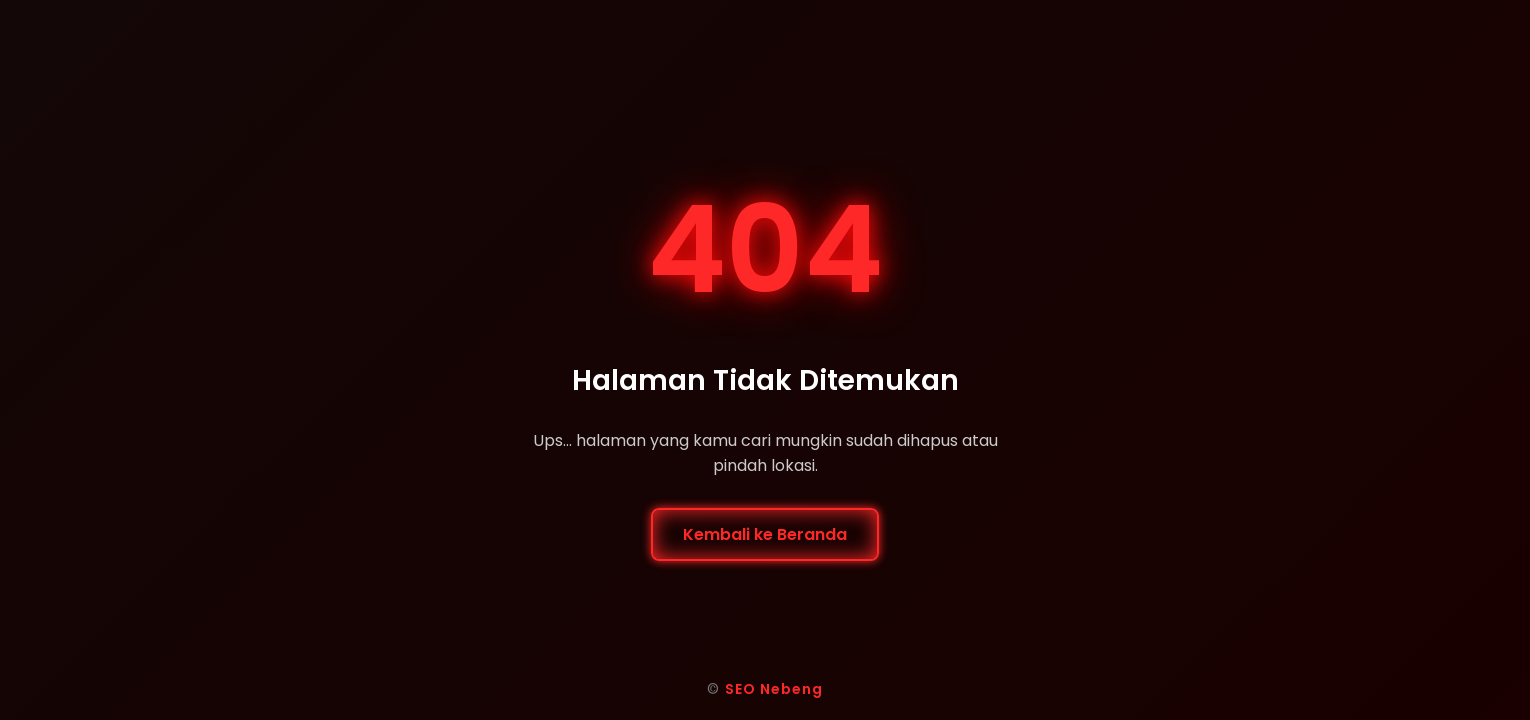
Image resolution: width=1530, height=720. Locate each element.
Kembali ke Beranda (765, 534)
